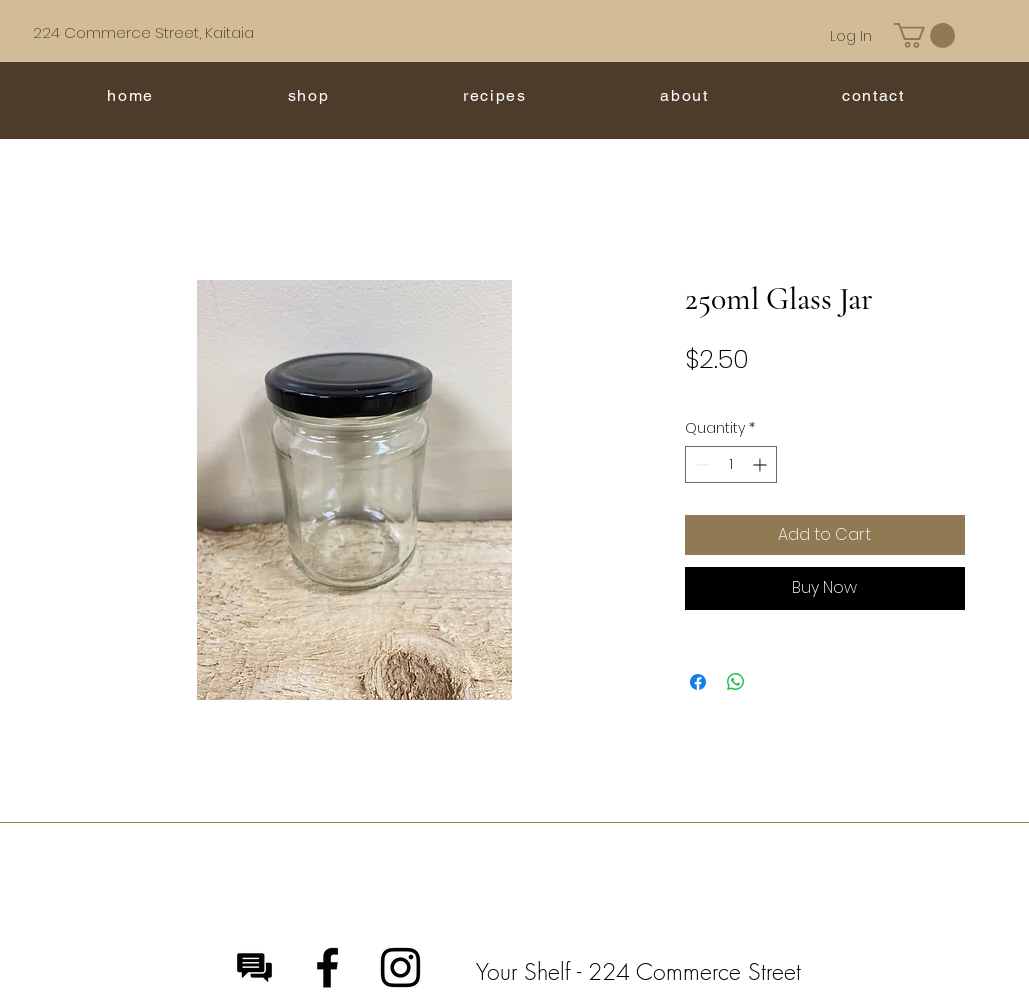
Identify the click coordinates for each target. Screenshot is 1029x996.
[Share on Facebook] (698, 682)
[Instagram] (400, 967)
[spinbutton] (731, 464)
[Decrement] (700, 464)
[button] (924, 35)
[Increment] (761, 464)
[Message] (254, 967)
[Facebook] (327, 967)
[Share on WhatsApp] (736, 682)
